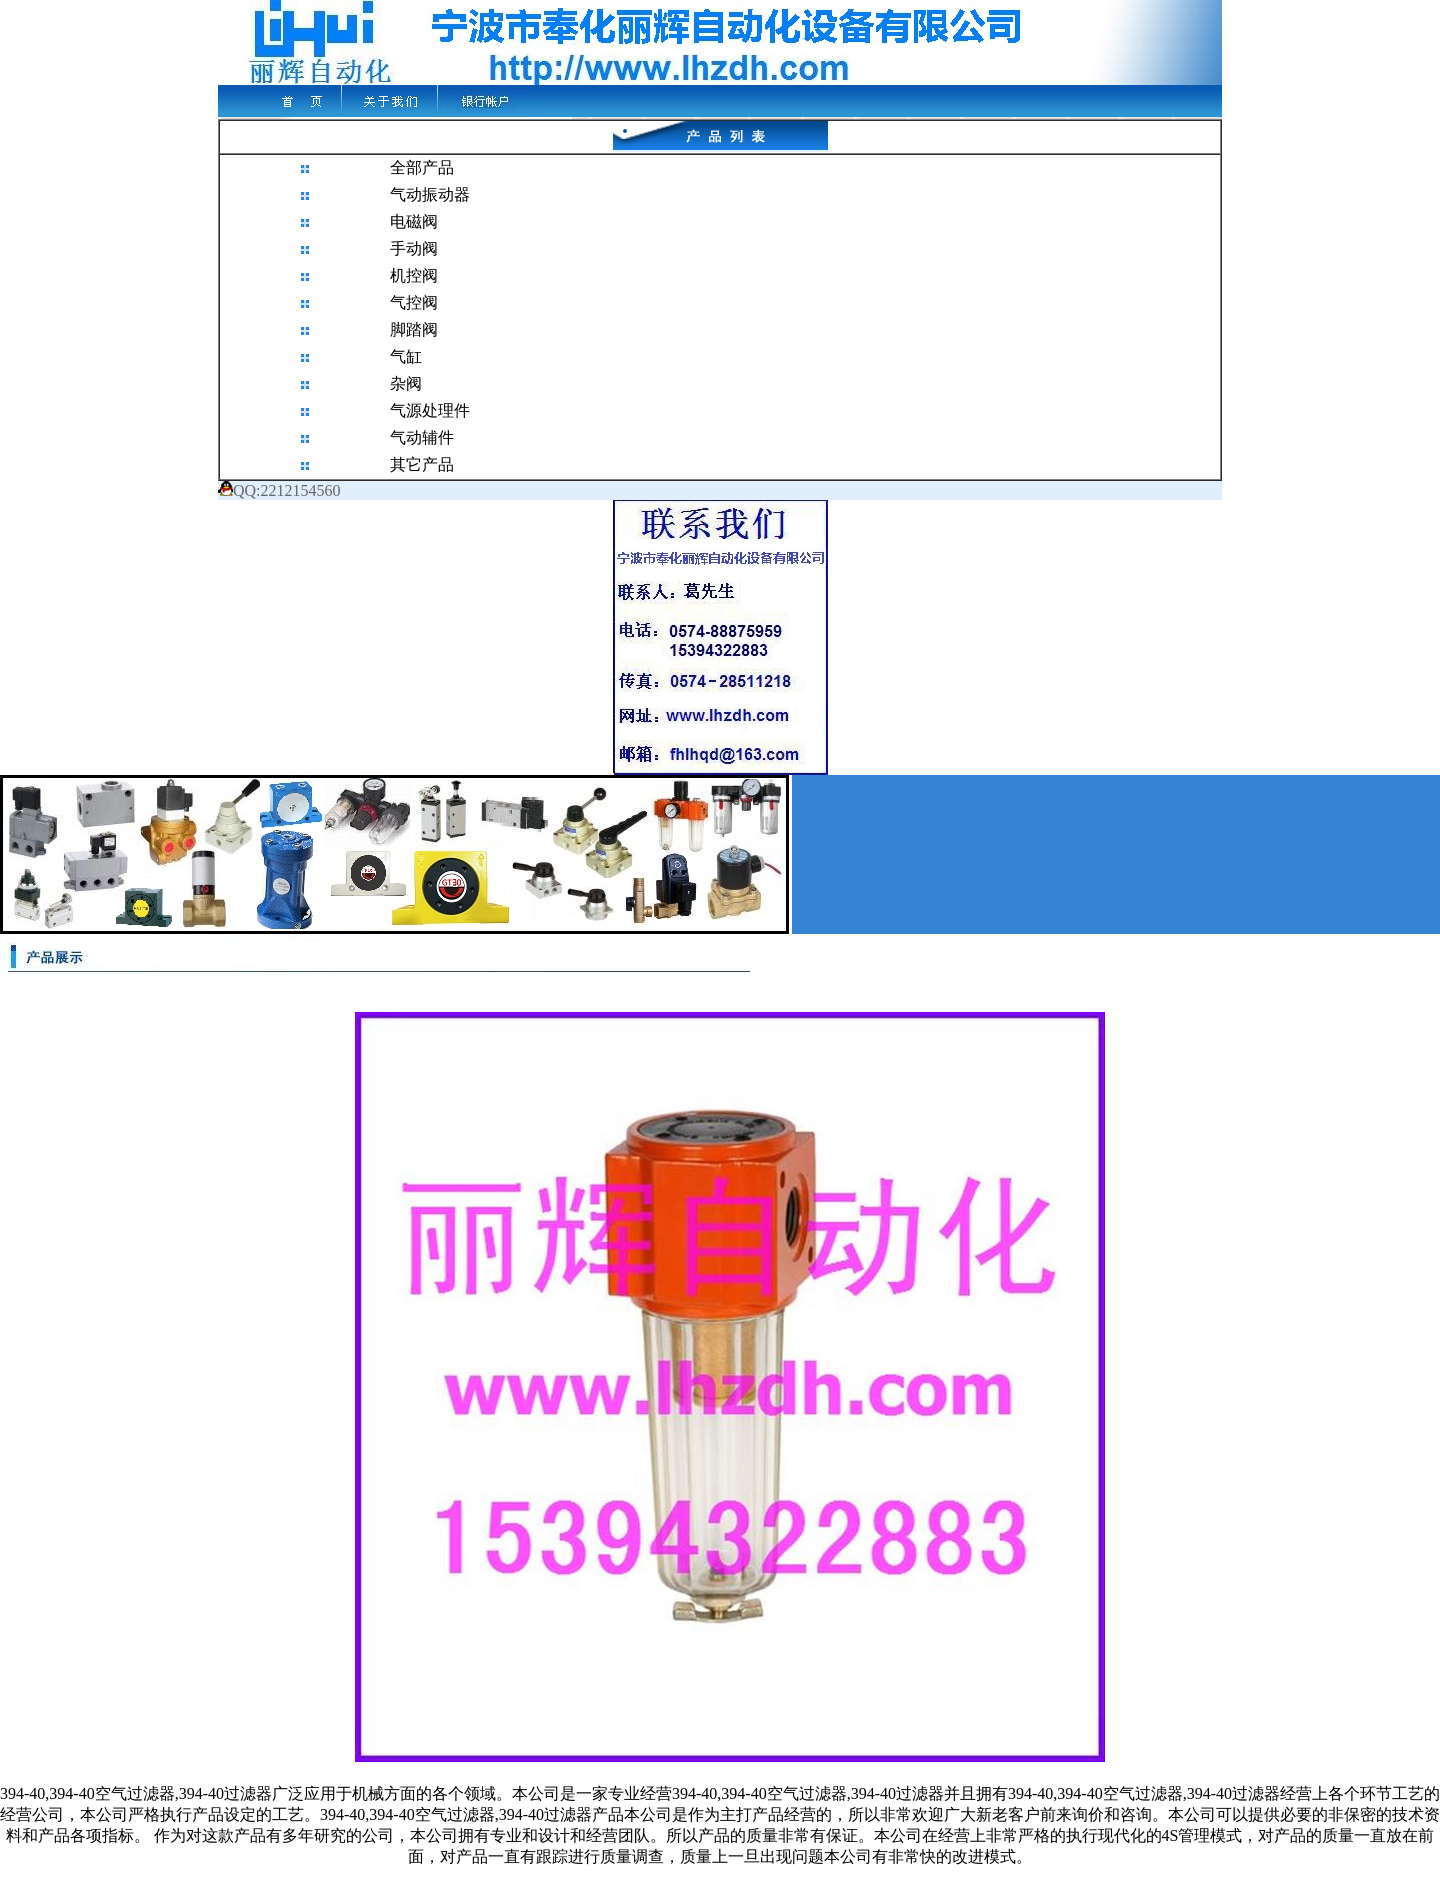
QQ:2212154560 (279, 490)
